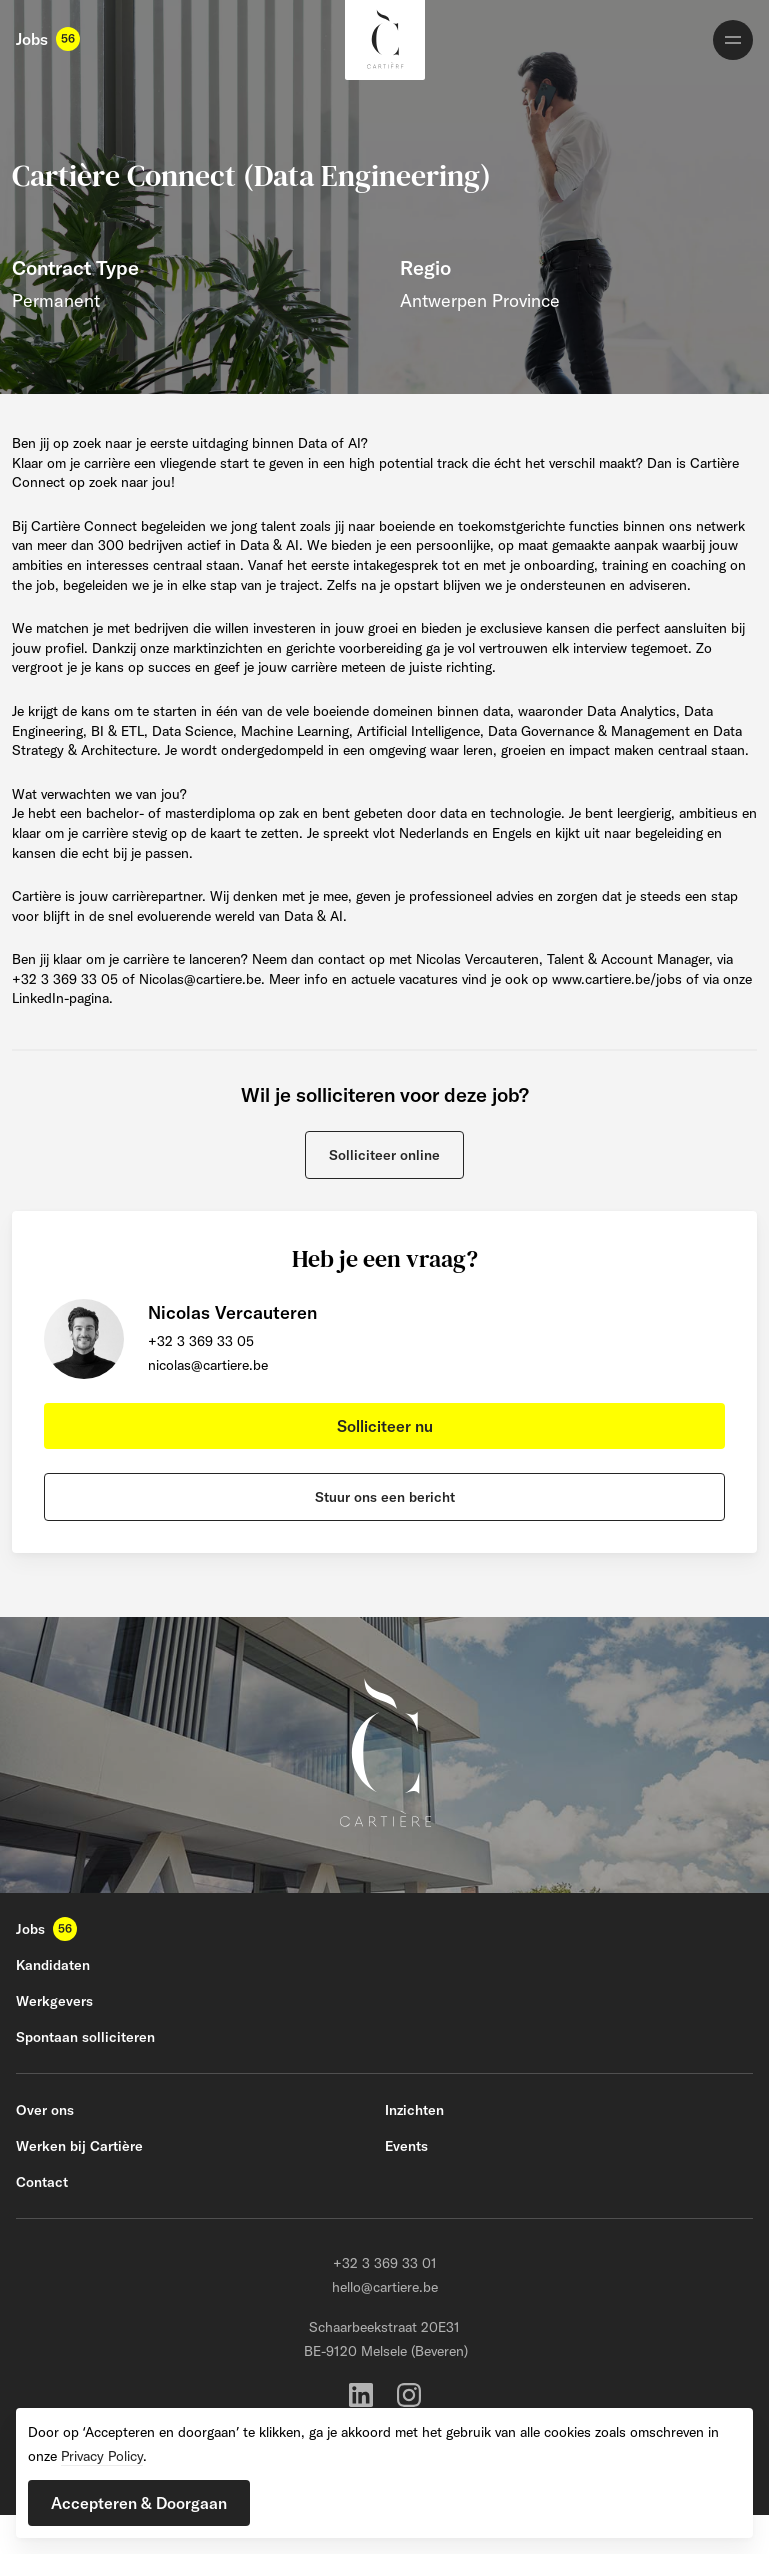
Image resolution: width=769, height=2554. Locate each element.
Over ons (45, 2110)
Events (406, 2146)
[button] (384, 1155)
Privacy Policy (102, 2456)
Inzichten (414, 2110)
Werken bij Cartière (79, 2146)
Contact (42, 2182)
